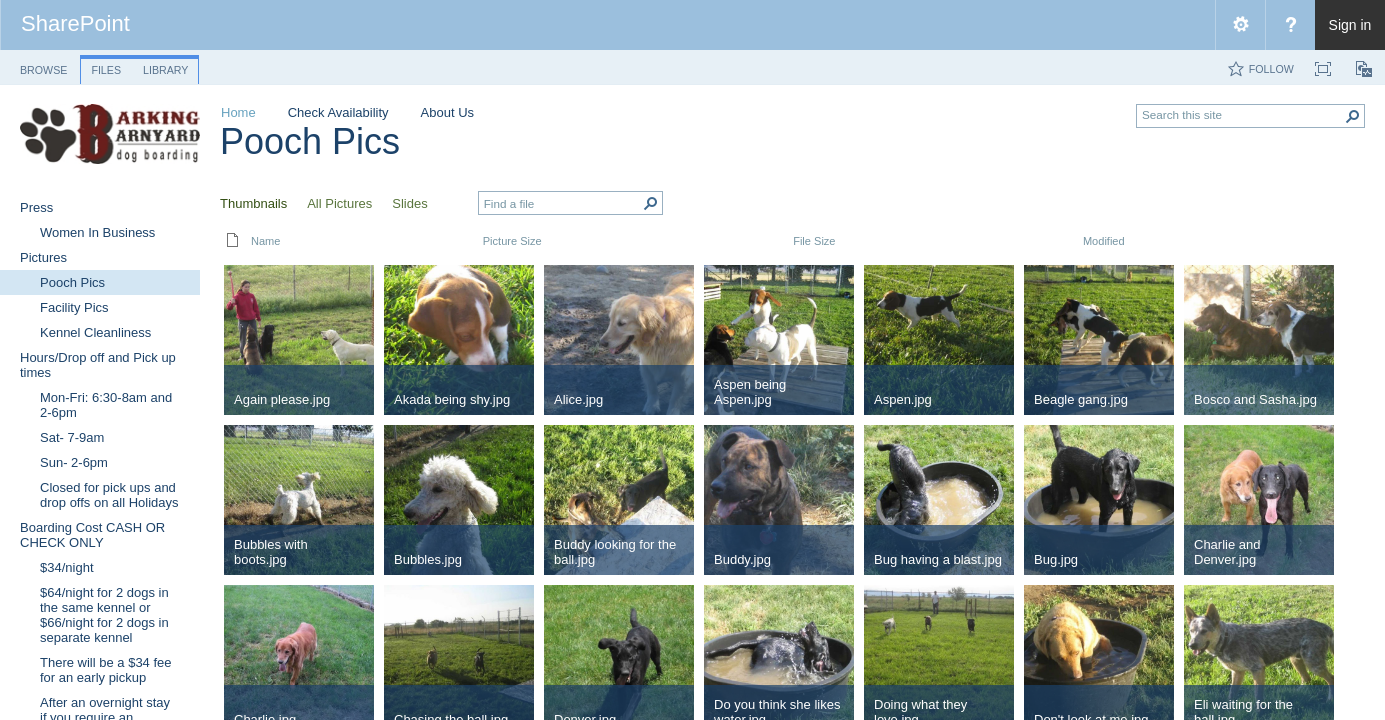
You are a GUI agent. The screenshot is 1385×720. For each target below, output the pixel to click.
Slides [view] (409, 203)
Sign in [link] (1350, 25)
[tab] (43, 66)
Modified (1104, 241)
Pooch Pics (310, 141)
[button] (1353, 116)
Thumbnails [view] (253, 203)
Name (265, 241)
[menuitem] (1240, 25)
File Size (814, 241)
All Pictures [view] (339, 203)
